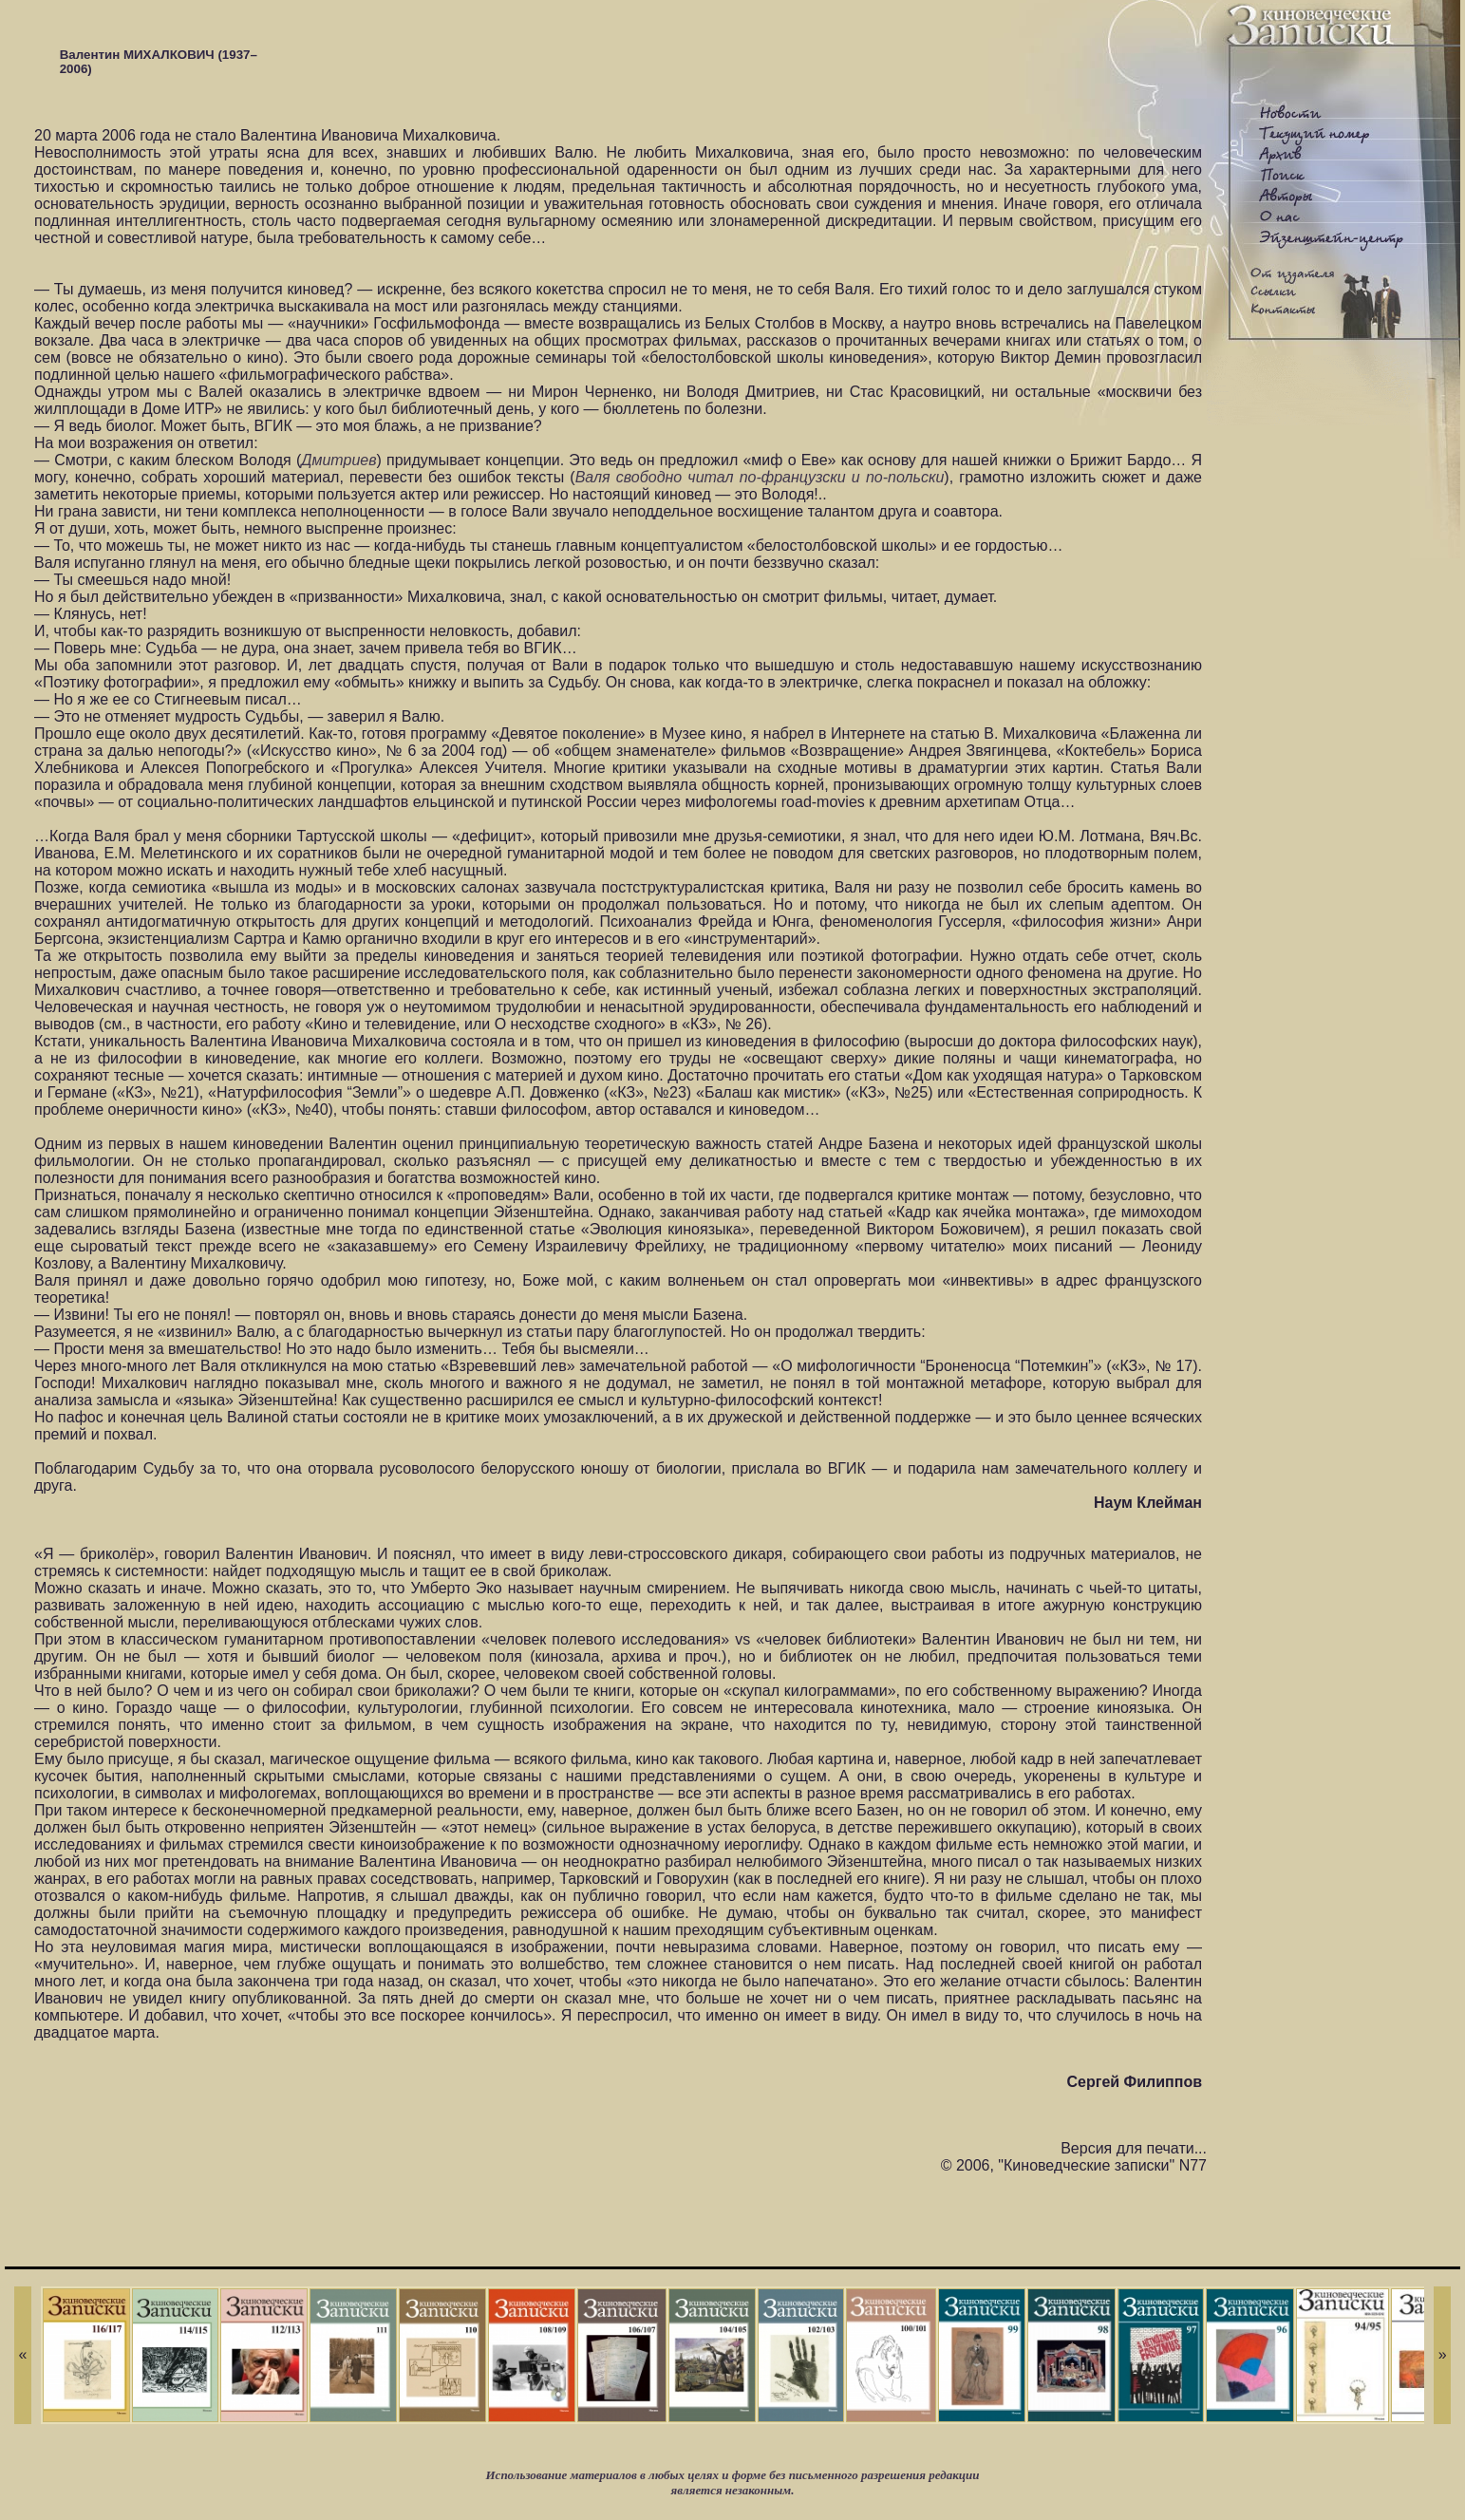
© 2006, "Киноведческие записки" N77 (1074, 2165)
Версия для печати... (1134, 2148)
